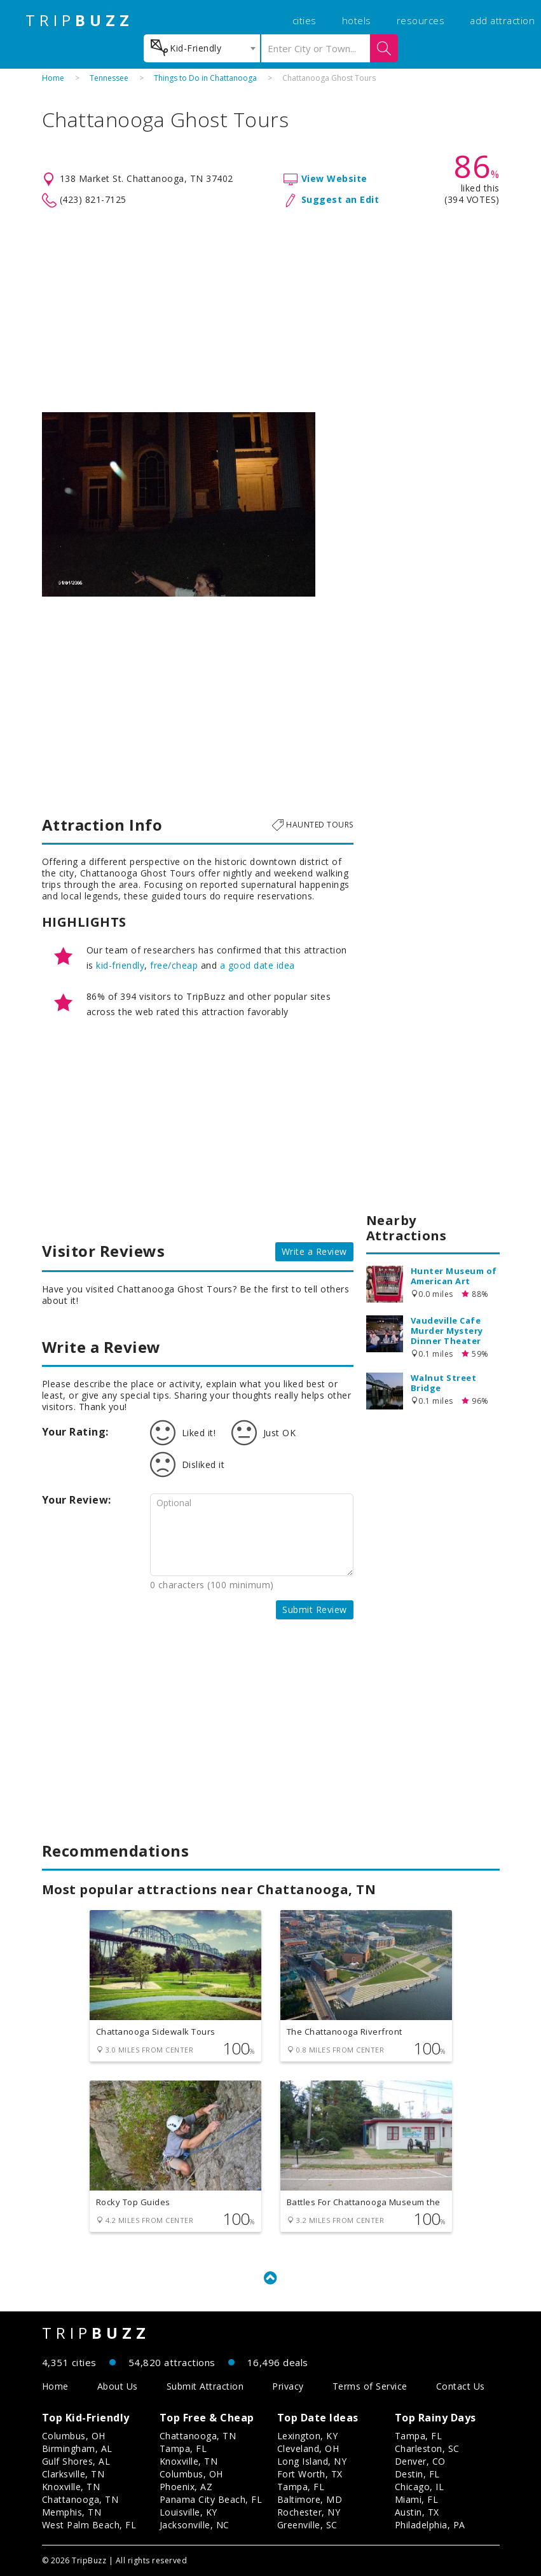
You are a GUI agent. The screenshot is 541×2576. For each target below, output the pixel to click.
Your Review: (76, 1499)
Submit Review (314, 1609)
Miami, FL (417, 2499)
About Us (117, 2386)
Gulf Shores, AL (76, 2461)
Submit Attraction (205, 2386)
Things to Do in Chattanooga (205, 78)
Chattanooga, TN (80, 2499)
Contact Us (460, 2386)
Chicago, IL (419, 2487)
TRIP (79, 20)
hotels (356, 20)
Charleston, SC (427, 2448)
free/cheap (174, 965)
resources (421, 20)
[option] (178, 504)
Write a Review (314, 1251)
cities (304, 20)
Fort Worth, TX (310, 2474)
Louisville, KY (188, 2512)
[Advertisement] (271, 310)
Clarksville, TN (73, 2474)
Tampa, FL (183, 2448)
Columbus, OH (74, 2436)
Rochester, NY (309, 2512)
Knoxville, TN (71, 2487)
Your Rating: (75, 1431)
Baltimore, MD (310, 2499)
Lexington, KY (307, 2436)
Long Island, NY (312, 2461)
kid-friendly (120, 965)
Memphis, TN (72, 2512)
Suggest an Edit (340, 199)
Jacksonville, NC (194, 2525)
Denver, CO (420, 2461)
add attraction (502, 20)
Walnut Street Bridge (444, 1383)
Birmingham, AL (77, 2448)
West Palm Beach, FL (89, 2525)
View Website (334, 178)
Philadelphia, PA (430, 2525)
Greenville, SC (307, 2525)
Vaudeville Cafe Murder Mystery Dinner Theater (447, 1331)
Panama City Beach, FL (211, 2499)
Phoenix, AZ (186, 2487)
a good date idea (257, 965)
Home (53, 78)
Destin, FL (417, 2474)
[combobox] (202, 48)
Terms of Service (369, 2386)
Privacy (288, 2386)
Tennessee (109, 78)
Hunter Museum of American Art (454, 1276)
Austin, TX (417, 2512)
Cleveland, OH (308, 2448)
